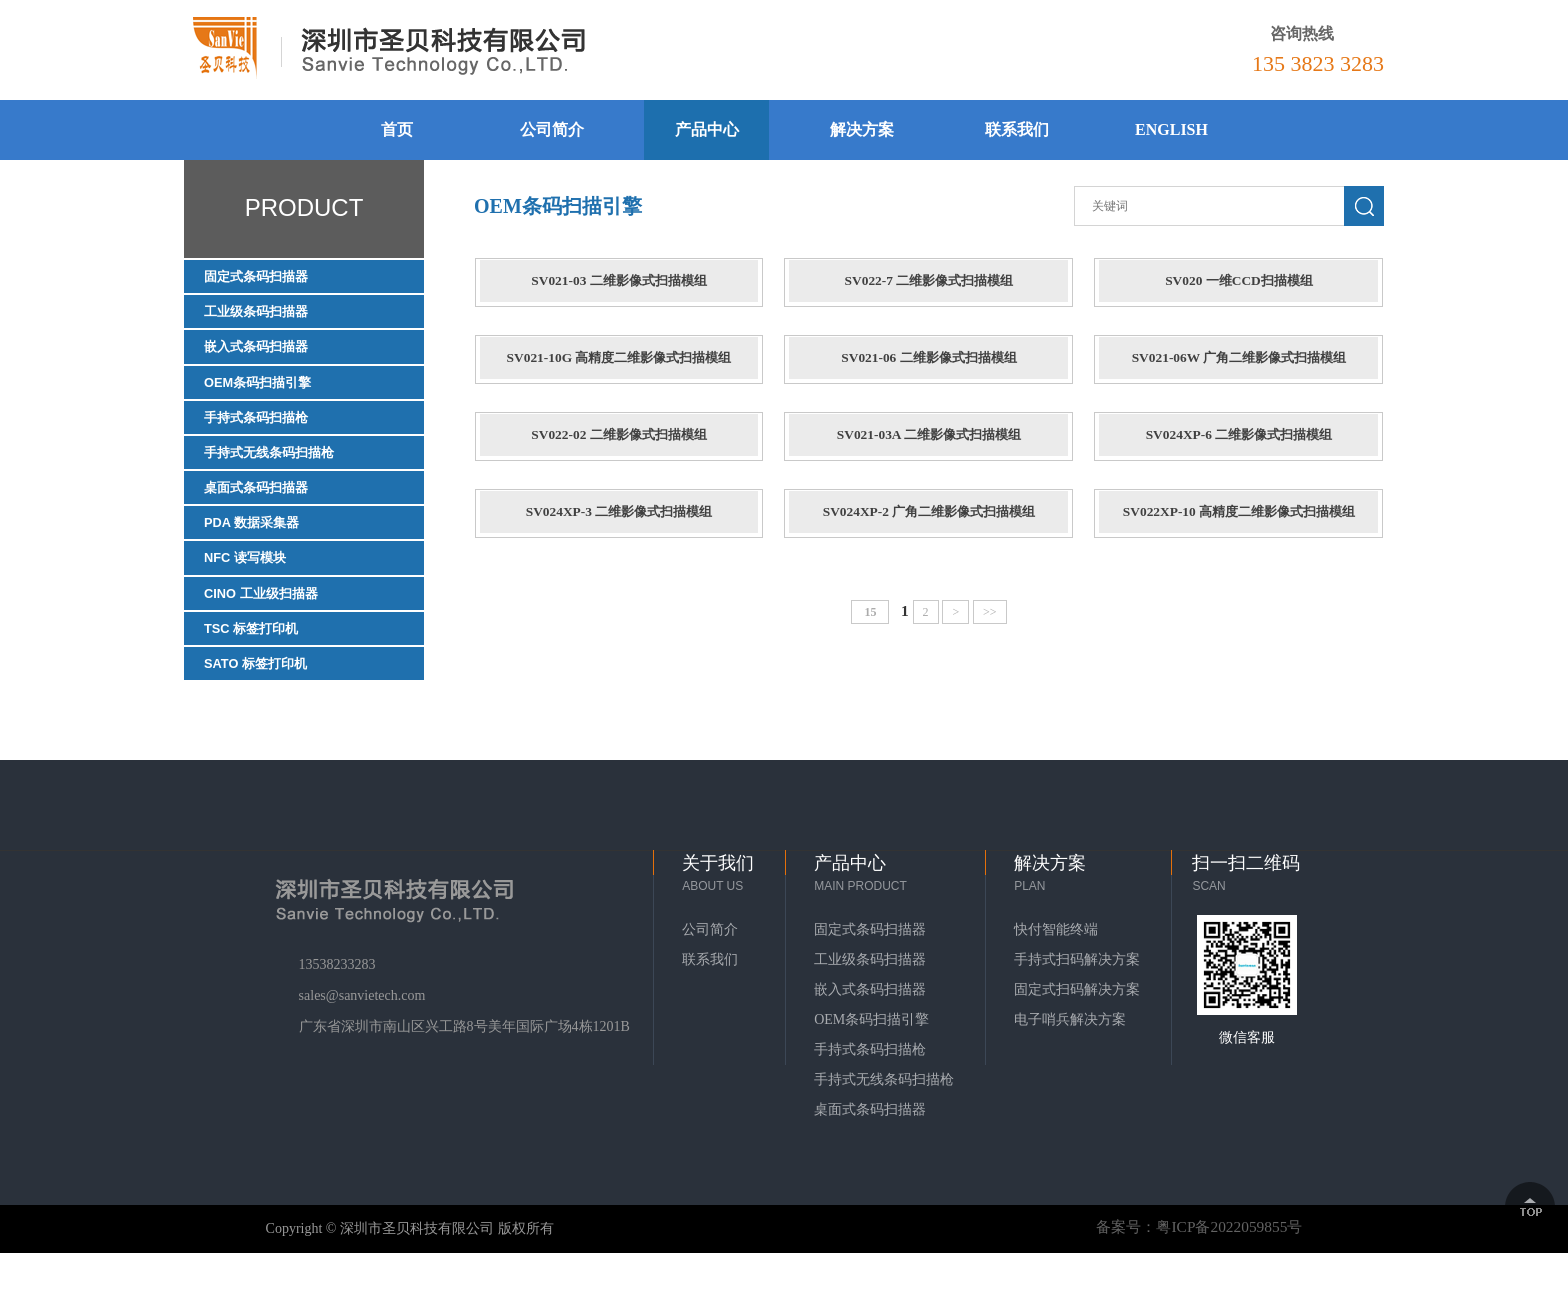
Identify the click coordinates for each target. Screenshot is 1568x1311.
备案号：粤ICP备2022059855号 (1193, 1284)
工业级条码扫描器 (268, 318)
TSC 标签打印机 (262, 678)
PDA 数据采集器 (263, 558)
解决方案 (862, 129)
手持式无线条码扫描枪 (284, 478)
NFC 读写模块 (254, 598)
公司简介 (552, 129)
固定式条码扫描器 (268, 278)
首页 (397, 129)
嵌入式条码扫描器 (268, 358)
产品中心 (707, 129)
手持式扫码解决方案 (1077, 1017)
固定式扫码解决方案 (1077, 1047)
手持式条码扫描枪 (268, 438)
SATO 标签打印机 (267, 718)
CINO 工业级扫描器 (274, 638)
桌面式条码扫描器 (268, 518)
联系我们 (1017, 129)
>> (991, 624)
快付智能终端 (1056, 987)
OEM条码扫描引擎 (270, 398)
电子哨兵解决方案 (1070, 1077)
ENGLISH (1171, 129)
